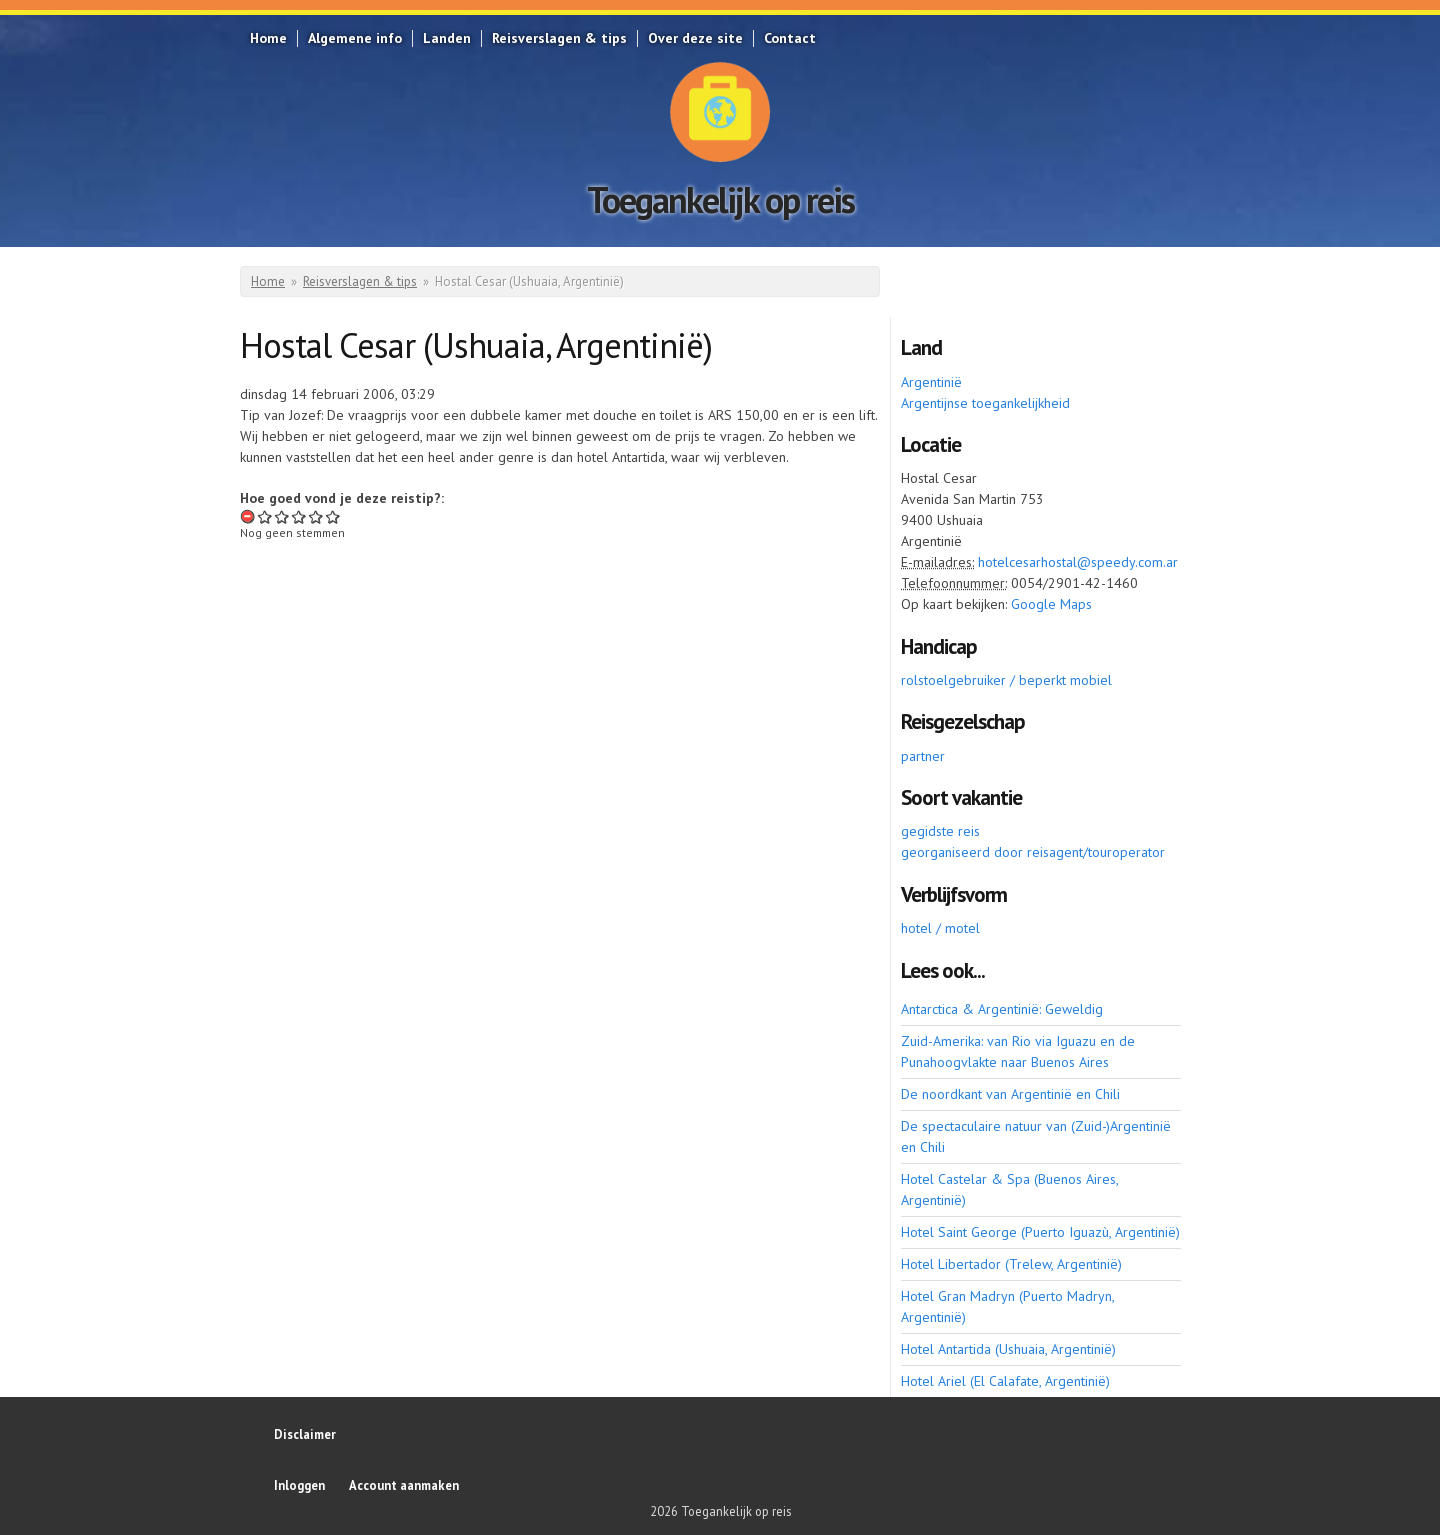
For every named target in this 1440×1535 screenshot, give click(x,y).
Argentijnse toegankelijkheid (985, 403)
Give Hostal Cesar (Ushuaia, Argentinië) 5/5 (333, 516)
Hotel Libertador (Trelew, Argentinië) (1011, 1264)
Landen (447, 38)
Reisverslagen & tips (559, 38)
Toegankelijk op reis (720, 199)
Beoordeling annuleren (248, 516)
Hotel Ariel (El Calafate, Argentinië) (1005, 1381)
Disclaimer (305, 1434)
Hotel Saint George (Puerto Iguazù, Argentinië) (1040, 1232)
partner (923, 756)
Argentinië (931, 382)
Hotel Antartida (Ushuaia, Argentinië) (1008, 1349)
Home (268, 38)
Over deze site (695, 38)
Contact (790, 38)
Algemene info (355, 38)
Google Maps (1051, 604)
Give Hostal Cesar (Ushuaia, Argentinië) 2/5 (282, 516)
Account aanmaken (404, 1485)
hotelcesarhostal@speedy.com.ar (1078, 562)
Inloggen (299, 1485)
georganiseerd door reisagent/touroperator (1033, 852)
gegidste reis (940, 831)
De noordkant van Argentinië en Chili (1010, 1094)
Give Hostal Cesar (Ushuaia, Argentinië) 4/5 (316, 516)
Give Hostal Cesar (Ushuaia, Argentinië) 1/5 (265, 516)
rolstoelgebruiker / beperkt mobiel (1006, 680)
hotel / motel (940, 928)
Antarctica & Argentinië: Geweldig (1002, 1009)
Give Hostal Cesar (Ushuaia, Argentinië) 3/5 (299, 516)
